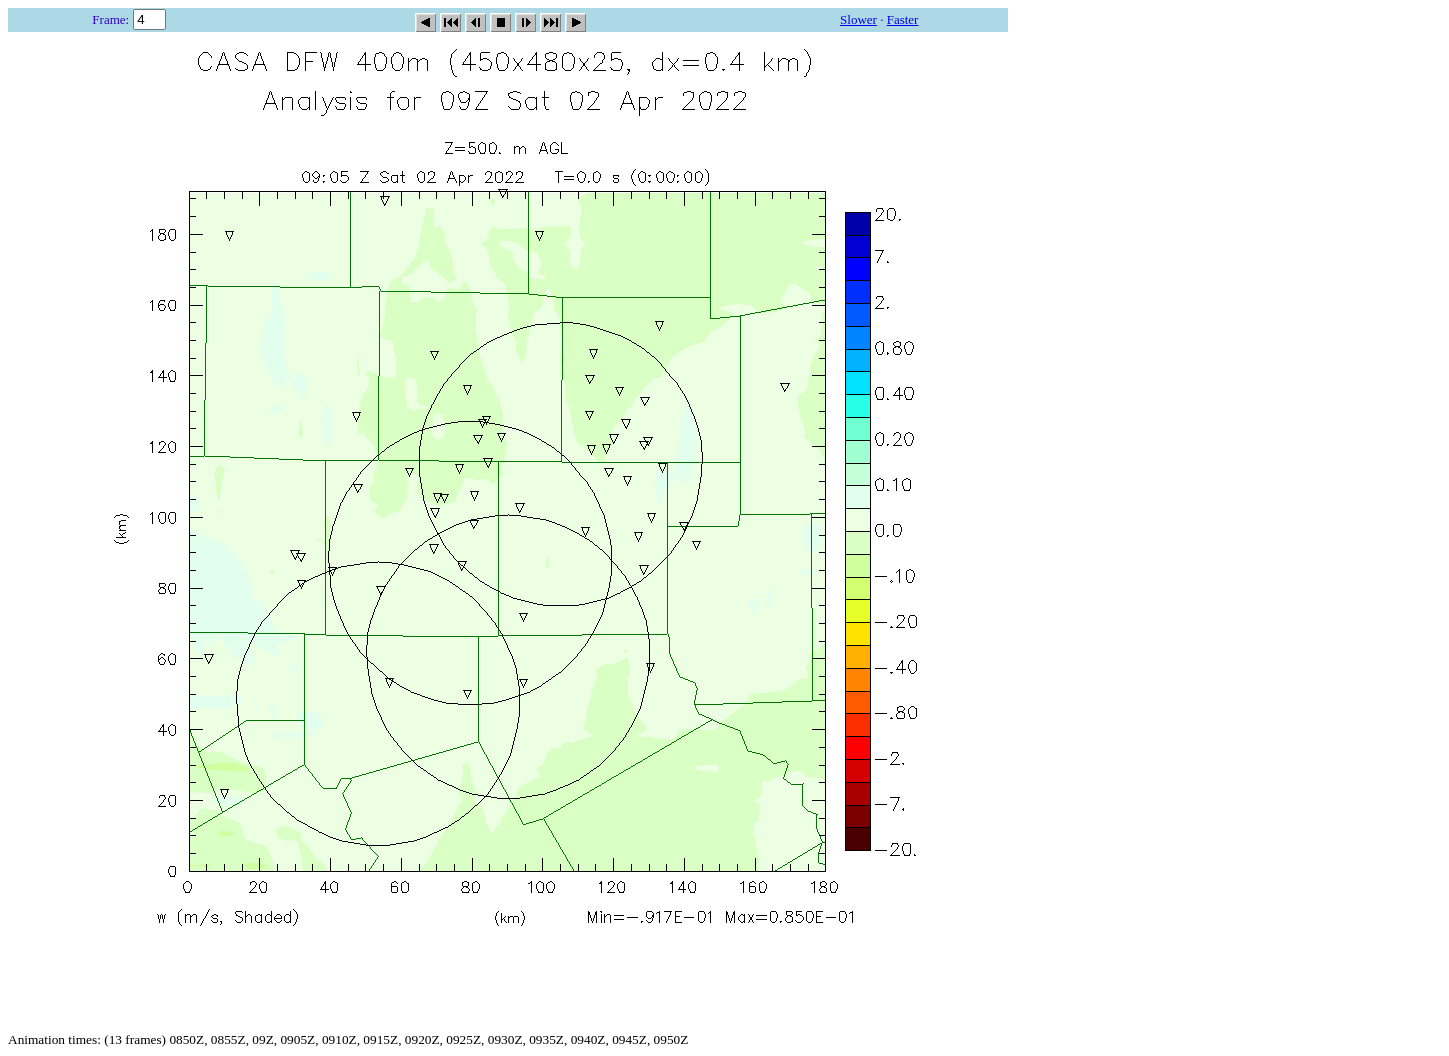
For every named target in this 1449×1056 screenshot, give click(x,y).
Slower (858, 19)
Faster (903, 19)
